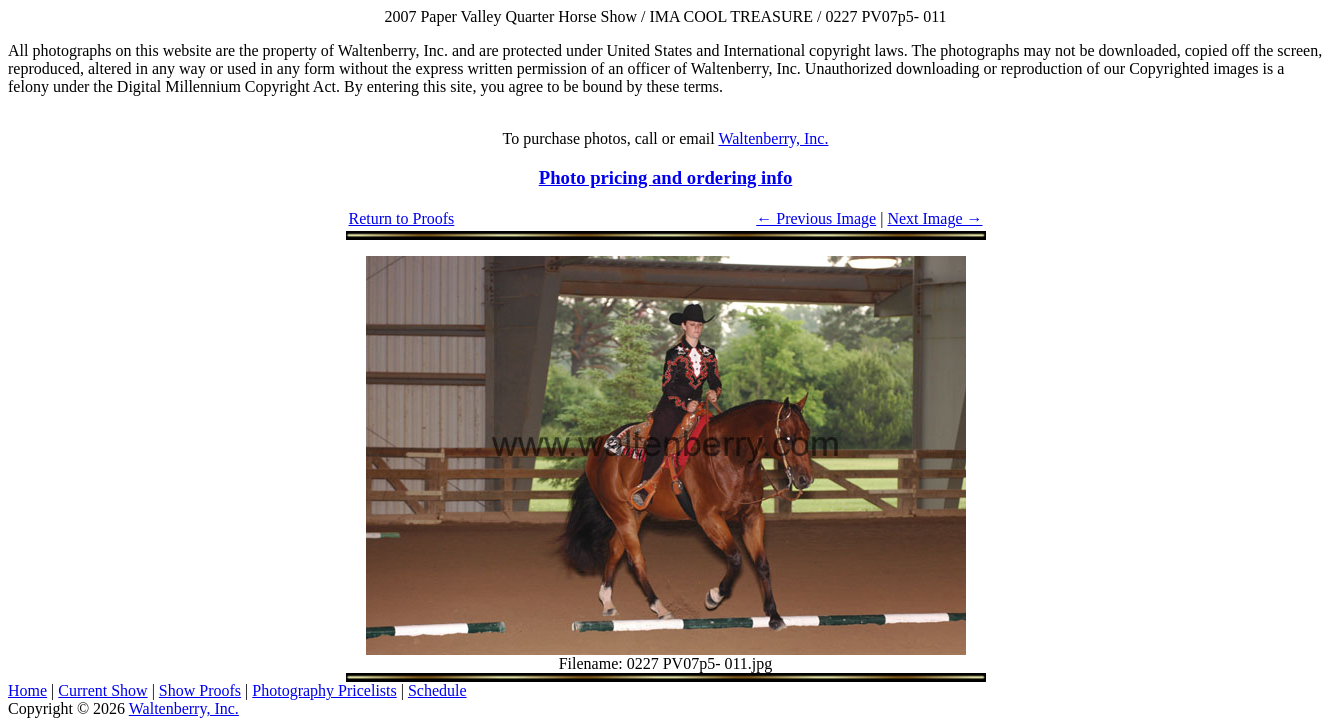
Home (27, 690)
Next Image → (934, 218)
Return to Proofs (402, 218)
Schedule (437, 690)
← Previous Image (816, 218)
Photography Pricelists (324, 690)
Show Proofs (200, 690)
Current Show (102, 690)
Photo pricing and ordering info (666, 177)
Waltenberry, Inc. (773, 138)
